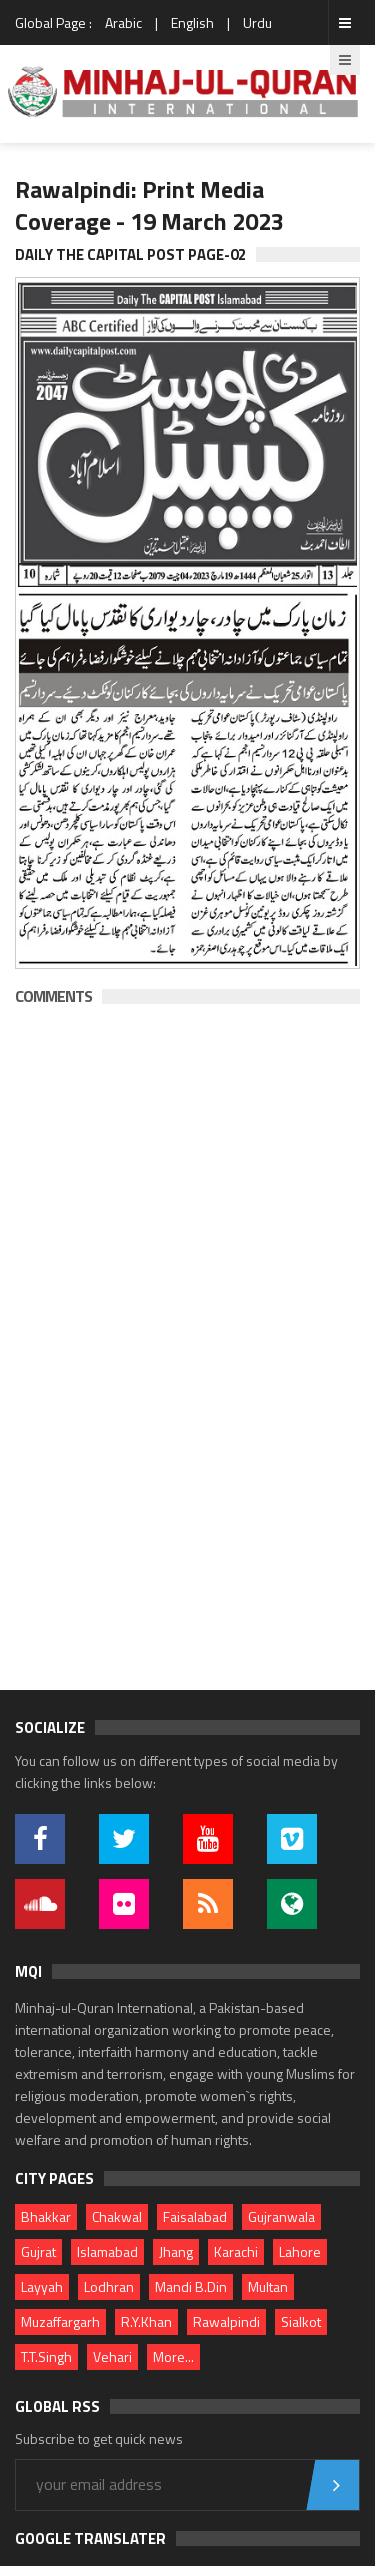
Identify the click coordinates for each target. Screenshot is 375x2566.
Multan (268, 2286)
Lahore (300, 2251)
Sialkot (301, 2321)
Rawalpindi (226, 2321)
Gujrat (38, 2251)
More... (173, 2356)
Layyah (42, 2286)
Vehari (112, 2356)
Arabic (123, 22)
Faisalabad (195, 2216)
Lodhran (109, 2286)
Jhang (176, 2251)
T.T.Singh (46, 2356)
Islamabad (107, 2251)
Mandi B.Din (191, 2286)
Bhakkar (46, 2216)
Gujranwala (281, 2216)
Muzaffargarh (60, 2321)
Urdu (257, 22)
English (192, 22)
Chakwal (117, 2216)
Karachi (236, 2251)
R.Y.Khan (146, 2321)
